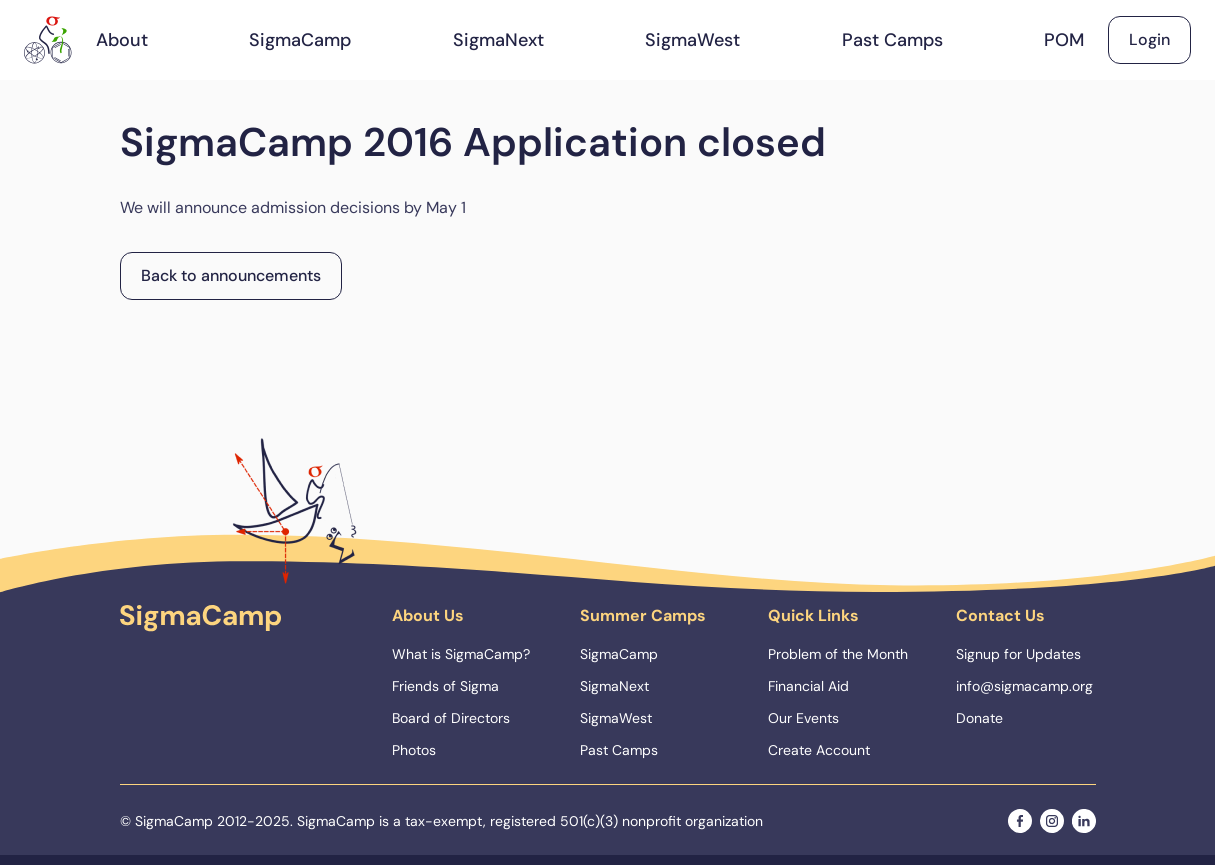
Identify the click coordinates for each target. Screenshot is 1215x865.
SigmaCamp (300, 40)
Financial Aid (808, 686)
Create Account (819, 750)
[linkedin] (1084, 821)
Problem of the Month (838, 654)
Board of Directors (451, 718)
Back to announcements (231, 275)
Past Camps (892, 40)
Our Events (803, 718)
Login (1149, 39)
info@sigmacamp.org (1024, 686)
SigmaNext (498, 40)
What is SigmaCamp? (461, 654)
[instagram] (1052, 821)
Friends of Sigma (445, 686)
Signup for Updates (1018, 654)
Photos (414, 750)
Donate (979, 718)
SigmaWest (692, 40)
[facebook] (1020, 821)
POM (1064, 40)
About (122, 40)
